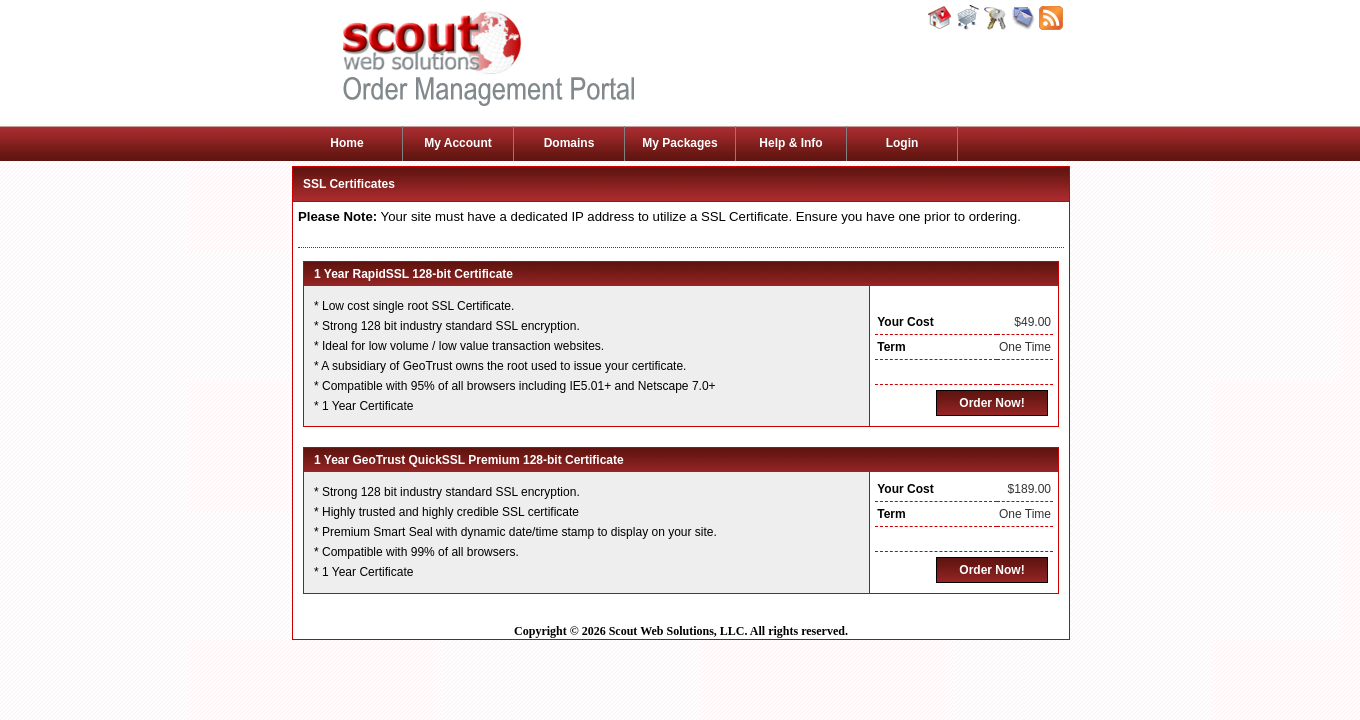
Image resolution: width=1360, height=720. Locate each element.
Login (902, 143)
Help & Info (790, 143)
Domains (569, 143)
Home (346, 143)
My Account (458, 143)
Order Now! (991, 403)
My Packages (679, 143)
